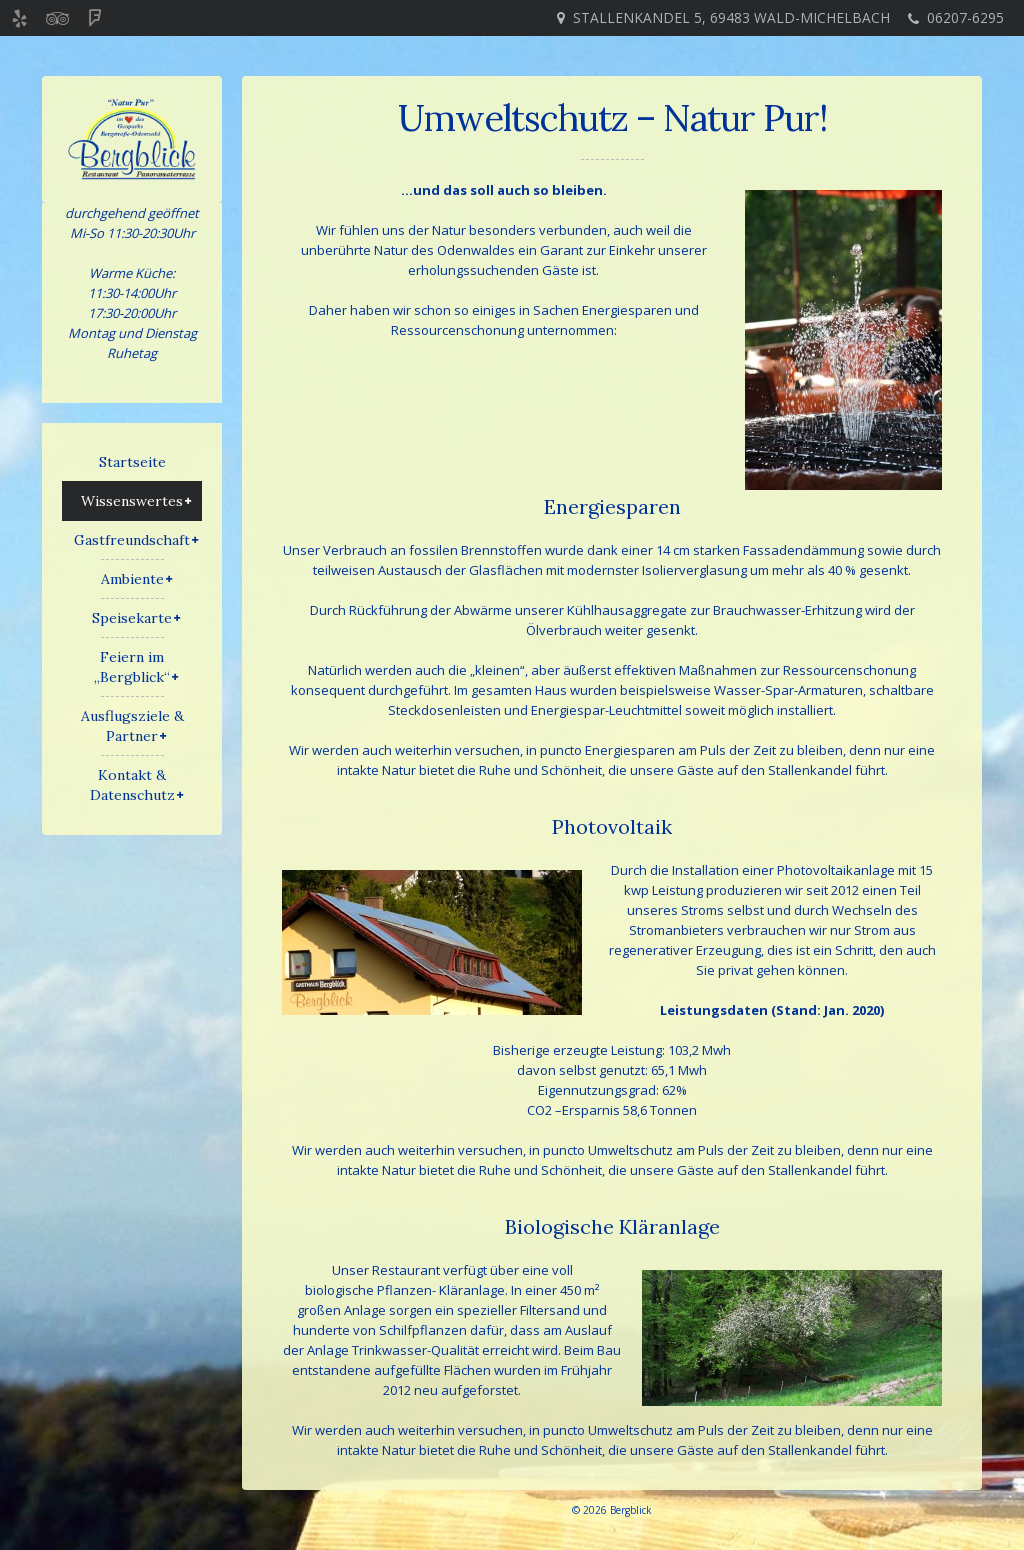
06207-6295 (965, 17)
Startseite (132, 462)
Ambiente (132, 579)
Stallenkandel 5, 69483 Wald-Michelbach (731, 17)
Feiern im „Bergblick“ (132, 667)
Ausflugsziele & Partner (132, 726)
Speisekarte (132, 618)
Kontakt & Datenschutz (132, 785)
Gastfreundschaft (132, 540)
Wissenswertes (132, 501)
